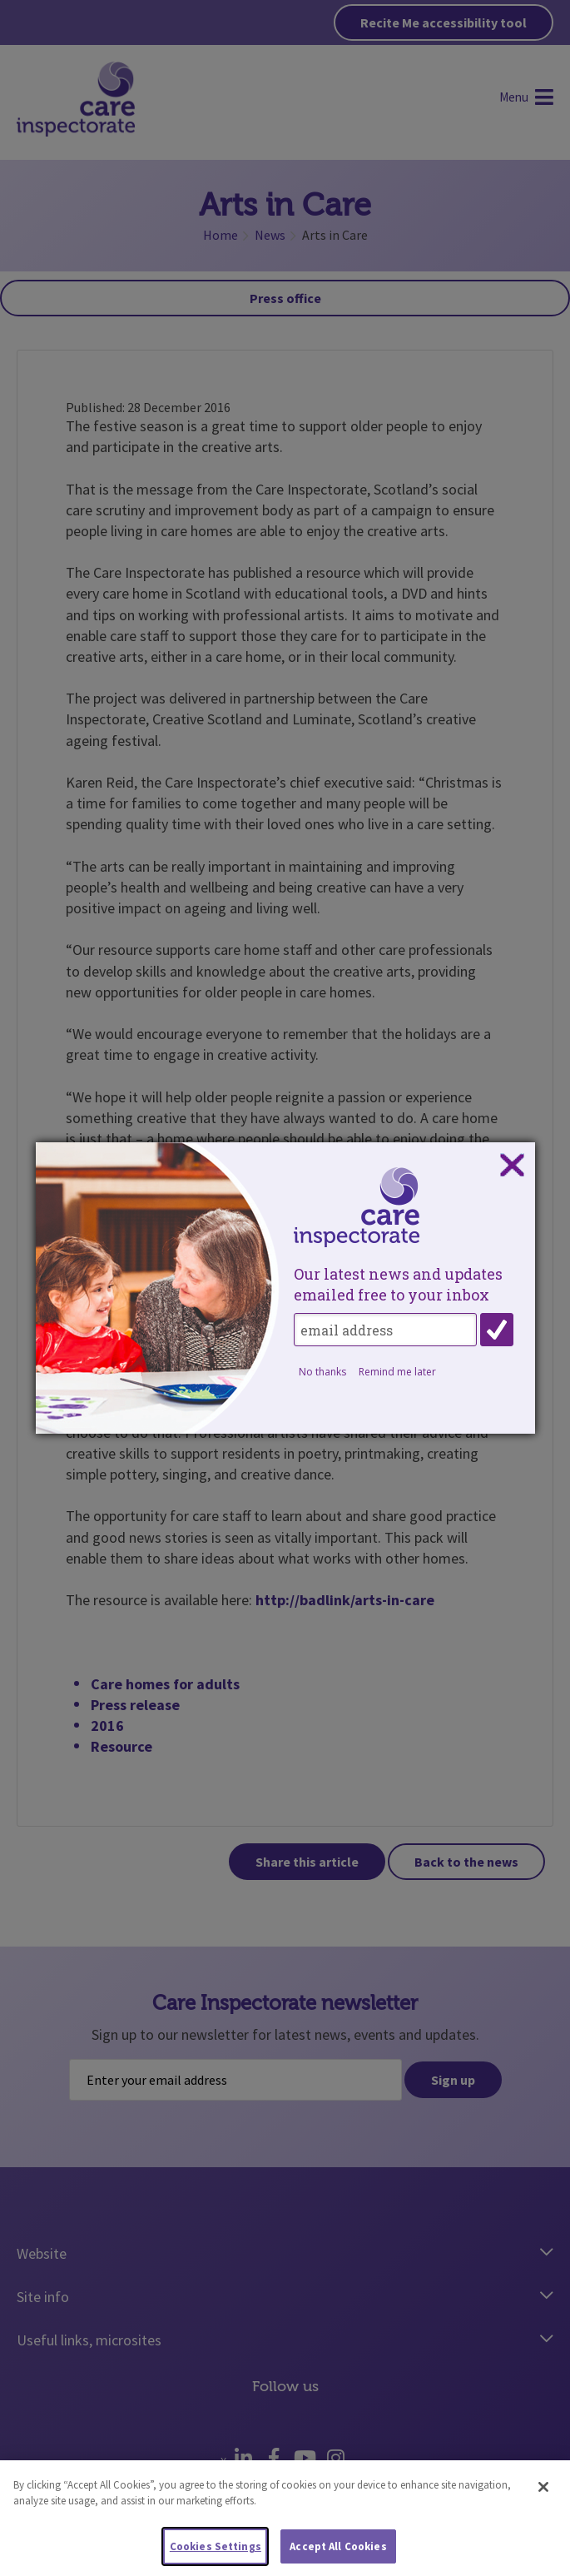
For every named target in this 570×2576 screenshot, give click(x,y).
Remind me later (397, 1372)
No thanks (322, 1372)
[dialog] (285, 1288)
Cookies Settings (215, 2552)
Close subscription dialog (511, 1165)
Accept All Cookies (338, 2552)
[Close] (543, 2492)
